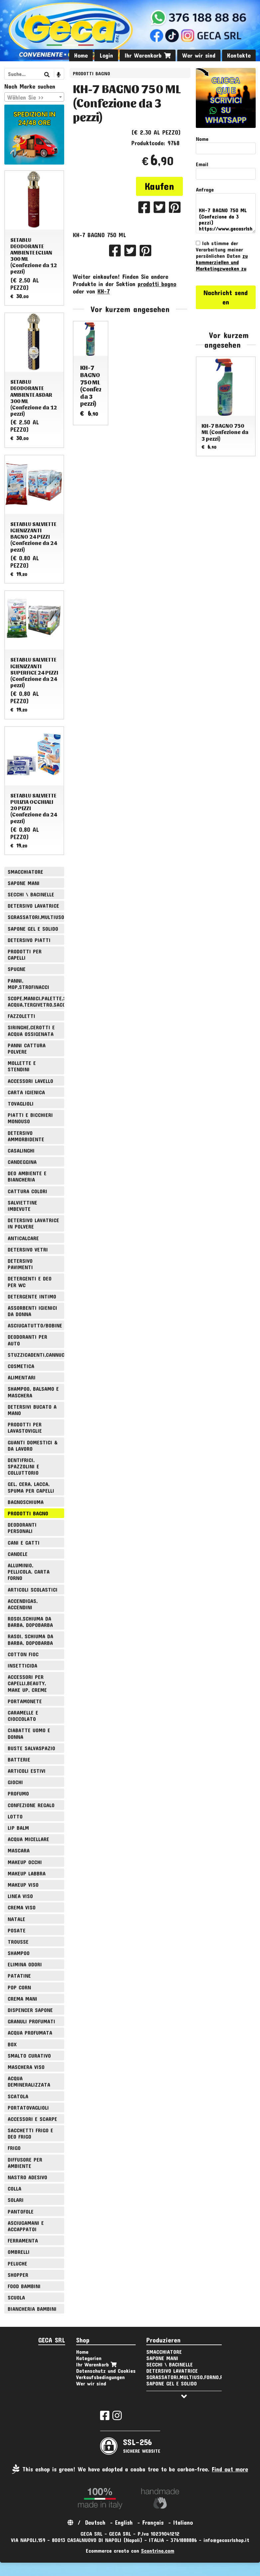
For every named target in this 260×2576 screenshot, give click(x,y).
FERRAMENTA (23, 2240)
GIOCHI (15, 1782)
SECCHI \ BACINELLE (31, 894)
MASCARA (19, 1850)
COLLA (14, 2188)
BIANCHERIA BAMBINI (32, 2309)
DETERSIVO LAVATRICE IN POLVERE (33, 1223)
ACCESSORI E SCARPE (32, 2119)
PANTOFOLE (21, 2211)
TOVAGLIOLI (21, 1103)
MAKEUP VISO (23, 1884)
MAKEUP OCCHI (25, 1862)
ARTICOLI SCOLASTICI (33, 1589)
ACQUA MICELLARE (28, 1839)
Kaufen (159, 186)
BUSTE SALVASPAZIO (31, 1748)
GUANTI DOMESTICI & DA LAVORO (33, 1445)
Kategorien (88, 2358)
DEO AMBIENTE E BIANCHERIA (27, 1176)
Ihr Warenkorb (148, 55)
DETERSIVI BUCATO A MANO (32, 1409)
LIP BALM (18, 1827)
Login (106, 55)
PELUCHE (17, 2263)
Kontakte (239, 55)
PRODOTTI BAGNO (91, 73)
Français (153, 2522)
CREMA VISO (22, 1907)
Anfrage (205, 189)
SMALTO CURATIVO (29, 2055)
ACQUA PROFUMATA (30, 2032)
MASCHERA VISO (26, 2067)
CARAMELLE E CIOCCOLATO (23, 1715)
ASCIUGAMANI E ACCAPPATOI (26, 2226)
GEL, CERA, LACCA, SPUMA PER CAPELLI (31, 1487)
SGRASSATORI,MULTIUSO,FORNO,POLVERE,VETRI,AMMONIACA (36, 917)
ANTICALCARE (23, 1238)
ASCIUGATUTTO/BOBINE (35, 1325)
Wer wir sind (198, 55)
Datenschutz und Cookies (106, 2370)
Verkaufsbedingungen (100, 2377)
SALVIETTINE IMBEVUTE (22, 1205)
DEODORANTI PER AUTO (27, 1339)
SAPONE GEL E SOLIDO (33, 928)
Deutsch (95, 2522)
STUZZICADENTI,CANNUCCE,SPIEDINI (36, 1354)
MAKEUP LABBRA (27, 1873)
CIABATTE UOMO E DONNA (29, 1733)
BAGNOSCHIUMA (26, 1502)
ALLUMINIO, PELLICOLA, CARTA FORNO (29, 1571)
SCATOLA (18, 2096)
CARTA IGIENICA (26, 1092)
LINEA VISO (20, 1896)
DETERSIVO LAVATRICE (33, 905)
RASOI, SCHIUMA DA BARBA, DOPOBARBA (30, 1639)
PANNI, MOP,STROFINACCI (28, 983)
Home (81, 55)
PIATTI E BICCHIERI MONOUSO (30, 1118)
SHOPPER (18, 2275)
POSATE (17, 1930)
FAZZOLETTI (21, 1016)
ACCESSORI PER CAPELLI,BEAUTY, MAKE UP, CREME (27, 1683)
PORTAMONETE (25, 1701)
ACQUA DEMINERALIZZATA (29, 2081)
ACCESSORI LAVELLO (30, 1081)
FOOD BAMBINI (24, 2286)
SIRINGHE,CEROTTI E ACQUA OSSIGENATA (31, 1030)
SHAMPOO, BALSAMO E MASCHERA (33, 1391)
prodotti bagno (157, 283)
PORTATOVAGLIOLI (28, 2107)
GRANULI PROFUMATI (31, 2021)
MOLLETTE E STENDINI (22, 1066)
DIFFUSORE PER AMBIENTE (25, 2162)
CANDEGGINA (22, 1162)
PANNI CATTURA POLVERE (27, 1048)
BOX (12, 2044)
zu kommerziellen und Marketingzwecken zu (222, 262)
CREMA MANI (22, 1998)
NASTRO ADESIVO (27, 2177)
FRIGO (14, 2148)
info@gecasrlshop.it (226, 2540)
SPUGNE (17, 969)
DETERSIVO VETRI (28, 1249)
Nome (202, 139)
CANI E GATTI (24, 1542)
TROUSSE (18, 1941)
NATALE (16, 1919)
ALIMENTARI (22, 1377)
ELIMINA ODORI (25, 1964)
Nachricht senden (225, 297)
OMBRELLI (19, 2252)
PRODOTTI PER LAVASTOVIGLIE (25, 1427)
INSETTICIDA (22, 1665)
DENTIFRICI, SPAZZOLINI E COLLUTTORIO (23, 1466)
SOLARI (16, 2200)
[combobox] (34, 97)
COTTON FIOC (23, 1654)
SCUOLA (16, 2297)
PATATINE (19, 1975)
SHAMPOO (19, 1953)
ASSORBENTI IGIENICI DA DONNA (32, 1310)
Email (202, 164)
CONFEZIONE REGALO (31, 1805)
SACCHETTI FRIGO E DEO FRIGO (30, 2133)
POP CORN (19, 1987)
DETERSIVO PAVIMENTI (20, 1264)
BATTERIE (19, 1759)
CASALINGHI (21, 1150)
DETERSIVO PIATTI (29, 940)
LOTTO (15, 1816)
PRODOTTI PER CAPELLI (25, 954)
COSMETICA (21, 1366)
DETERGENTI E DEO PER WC (30, 1281)
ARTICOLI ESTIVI (27, 1771)
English (124, 2522)
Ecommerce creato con (130, 2550)
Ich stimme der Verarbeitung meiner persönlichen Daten (222, 255)
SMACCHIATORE (25, 871)
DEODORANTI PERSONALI (22, 1527)
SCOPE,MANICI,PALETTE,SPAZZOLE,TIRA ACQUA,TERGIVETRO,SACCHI (36, 1001)
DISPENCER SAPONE (30, 2010)
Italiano (183, 2522)
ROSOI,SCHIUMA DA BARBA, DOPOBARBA (30, 1621)
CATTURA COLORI (27, 1191)
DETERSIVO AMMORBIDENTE (26, 1136)
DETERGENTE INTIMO (32, 1296)
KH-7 (103, 291)
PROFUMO (18, 1793)
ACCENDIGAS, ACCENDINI (23, 1604)
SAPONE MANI (24, 883)
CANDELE (18, 1554)
